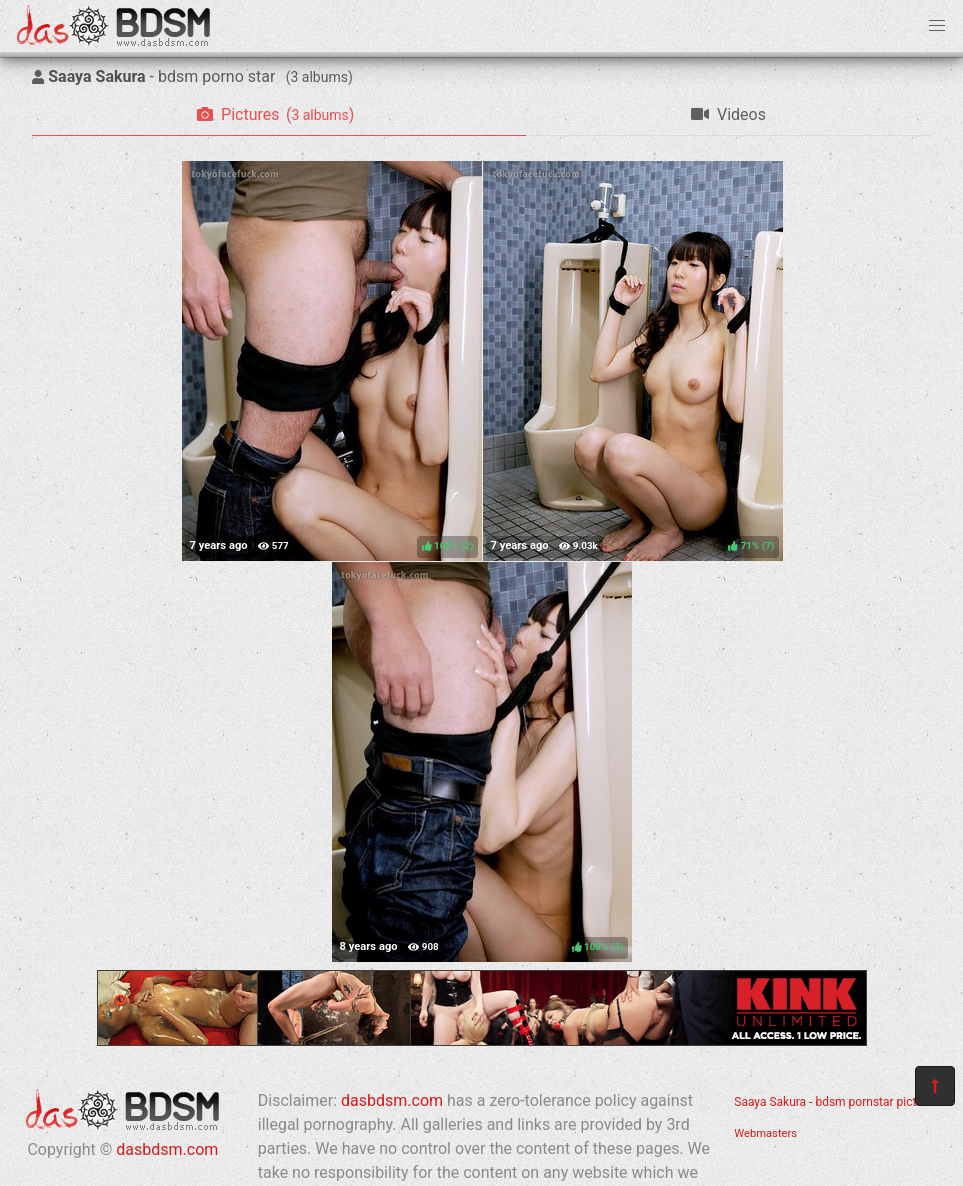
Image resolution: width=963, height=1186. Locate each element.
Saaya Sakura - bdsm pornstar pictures (836, 1102)
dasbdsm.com (167, 1149)
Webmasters (765, 1133)
